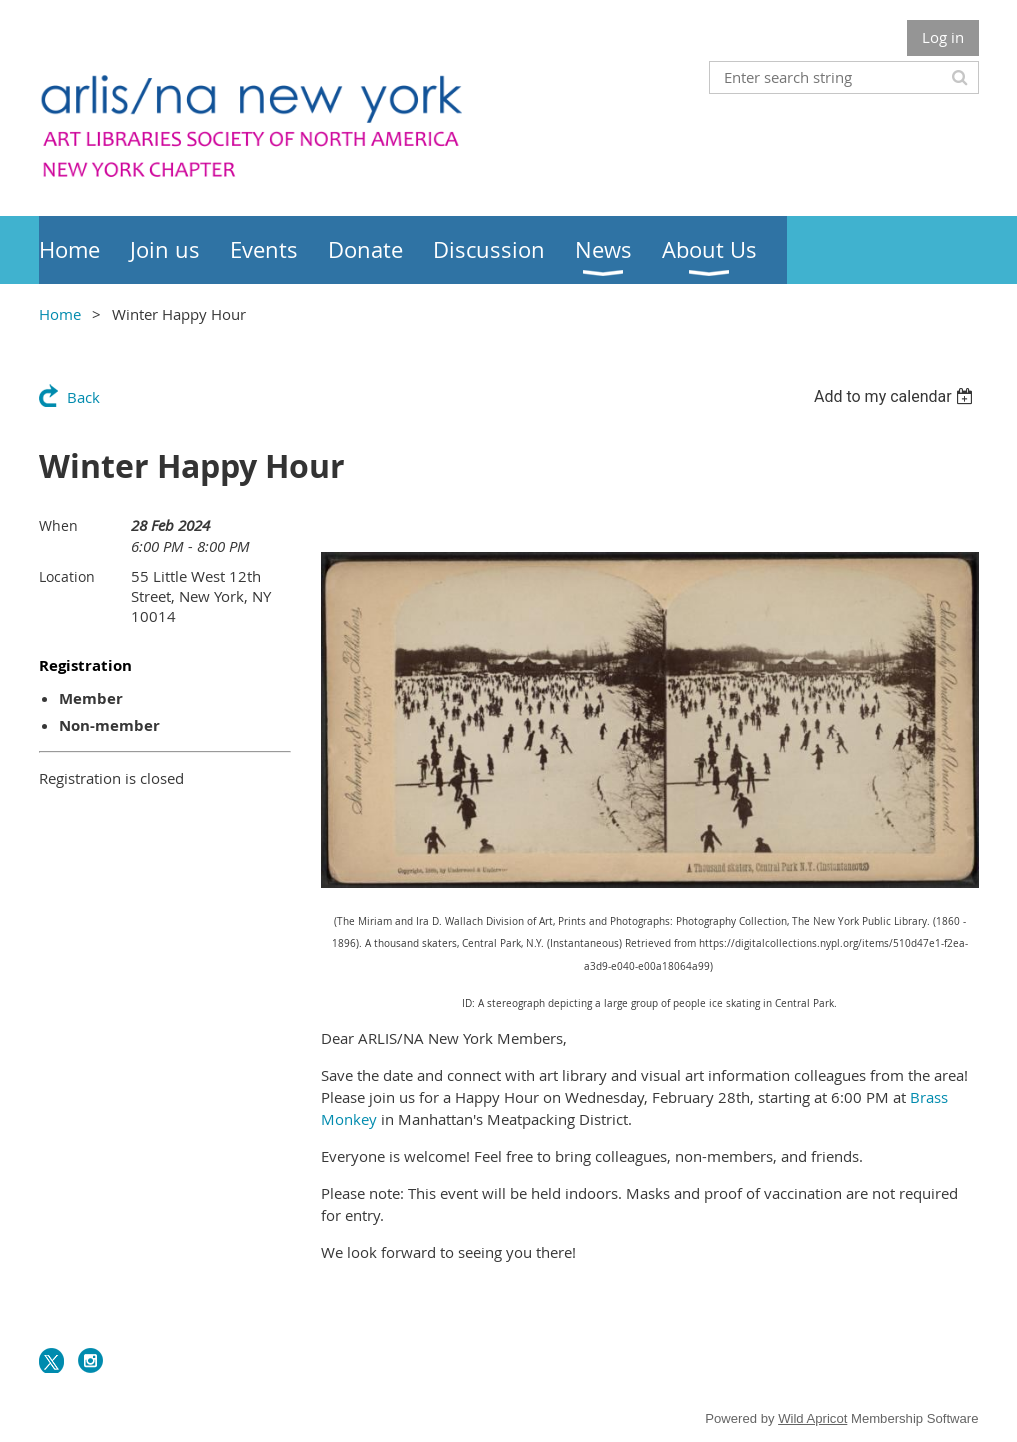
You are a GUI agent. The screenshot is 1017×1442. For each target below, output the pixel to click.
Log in (943, 37)
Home (60, 314)
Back (83, 397)
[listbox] (896, 396)
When (58, 525)
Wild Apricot (812, 1418)
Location (67, 576)
